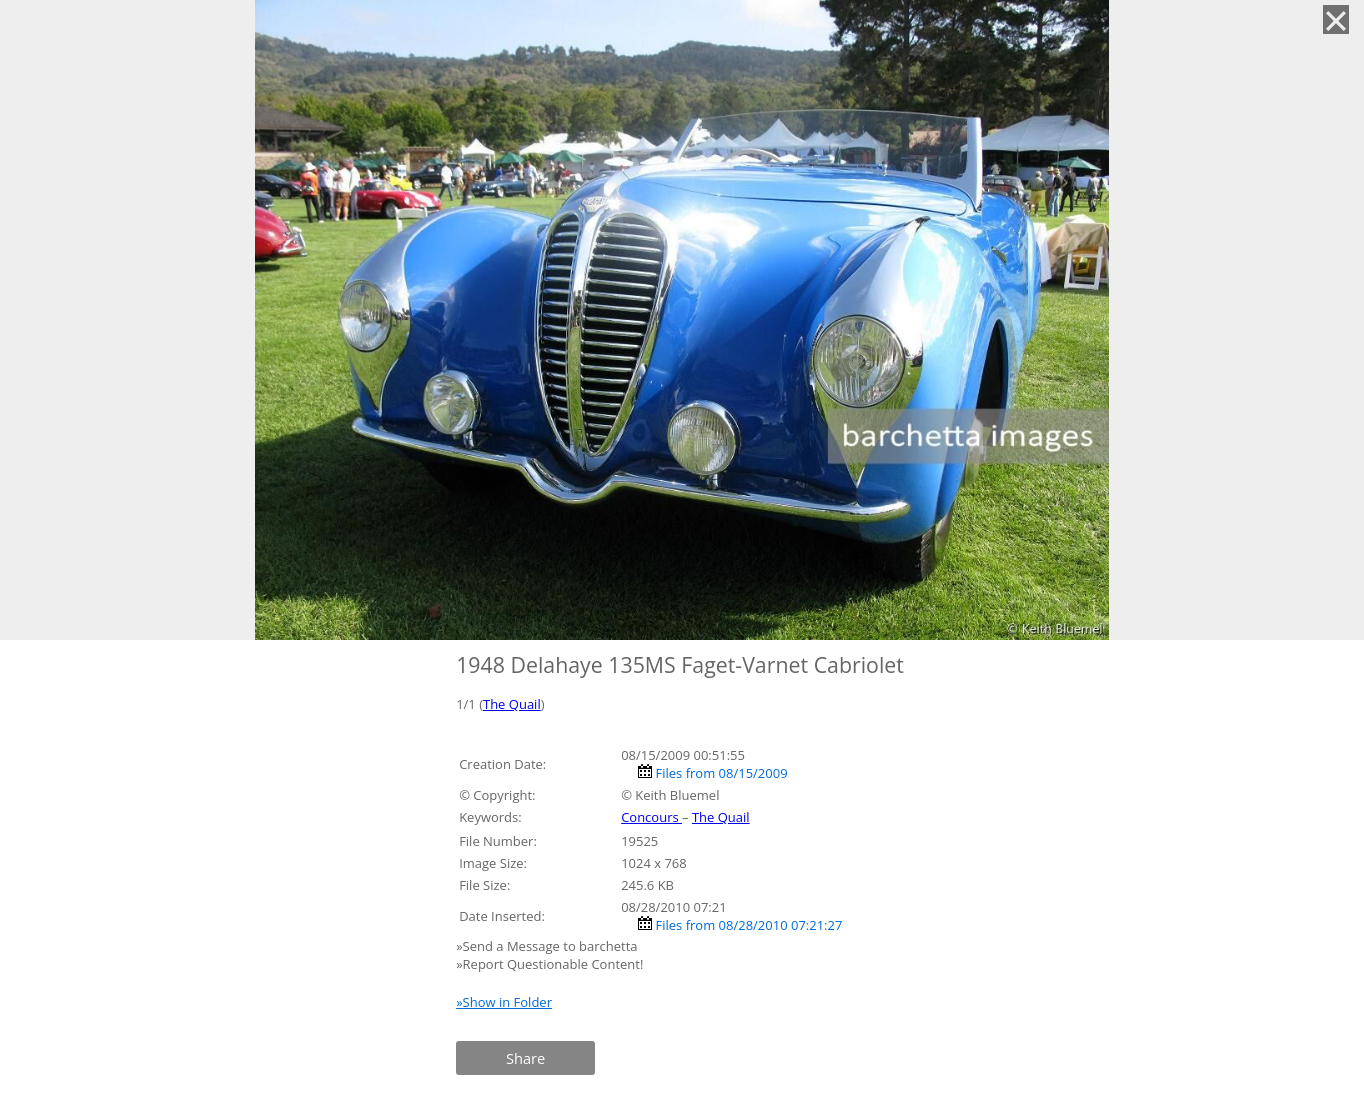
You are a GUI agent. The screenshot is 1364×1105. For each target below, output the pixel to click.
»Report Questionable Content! (549, 964)
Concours (651, 817)
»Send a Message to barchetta (548, 946)
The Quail (512, 704)
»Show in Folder (504, 1002)
